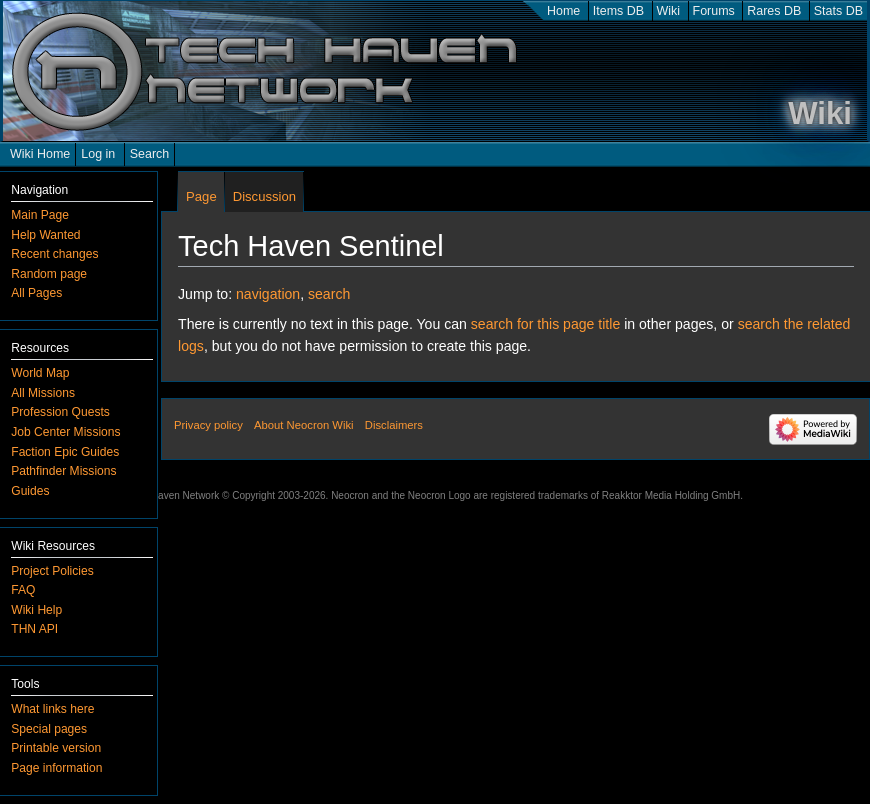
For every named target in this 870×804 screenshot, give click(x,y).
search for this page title (545, 324)
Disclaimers (394, 425)
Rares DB (774, 11)
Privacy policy (208, 425)
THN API (34, 629)
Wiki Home (40, 154)
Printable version (56, 748)
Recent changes (54, 254)
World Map (40, 373)
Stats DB (838, 11)
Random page (49, 274)
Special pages (49, 729)
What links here (52, 709)
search (329, 294)
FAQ (23, 590)
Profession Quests (60, 412)
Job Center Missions (65, 432)
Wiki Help (36, 610)
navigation (268, 294)
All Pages (36, 293)
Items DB (618, 11)
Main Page (40, 215)
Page (201, 196)
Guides (30, 491)
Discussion (264, 196)
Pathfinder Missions (63, 471)
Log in (98, 154)
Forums (714, 11)
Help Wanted (45, 235)
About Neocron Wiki (303, 425)
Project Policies (52, 571)
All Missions (43, 393)
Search (150, 154)
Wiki (669, 11)
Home (563, 11)
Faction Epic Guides (65, 452)
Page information (56, 768)
